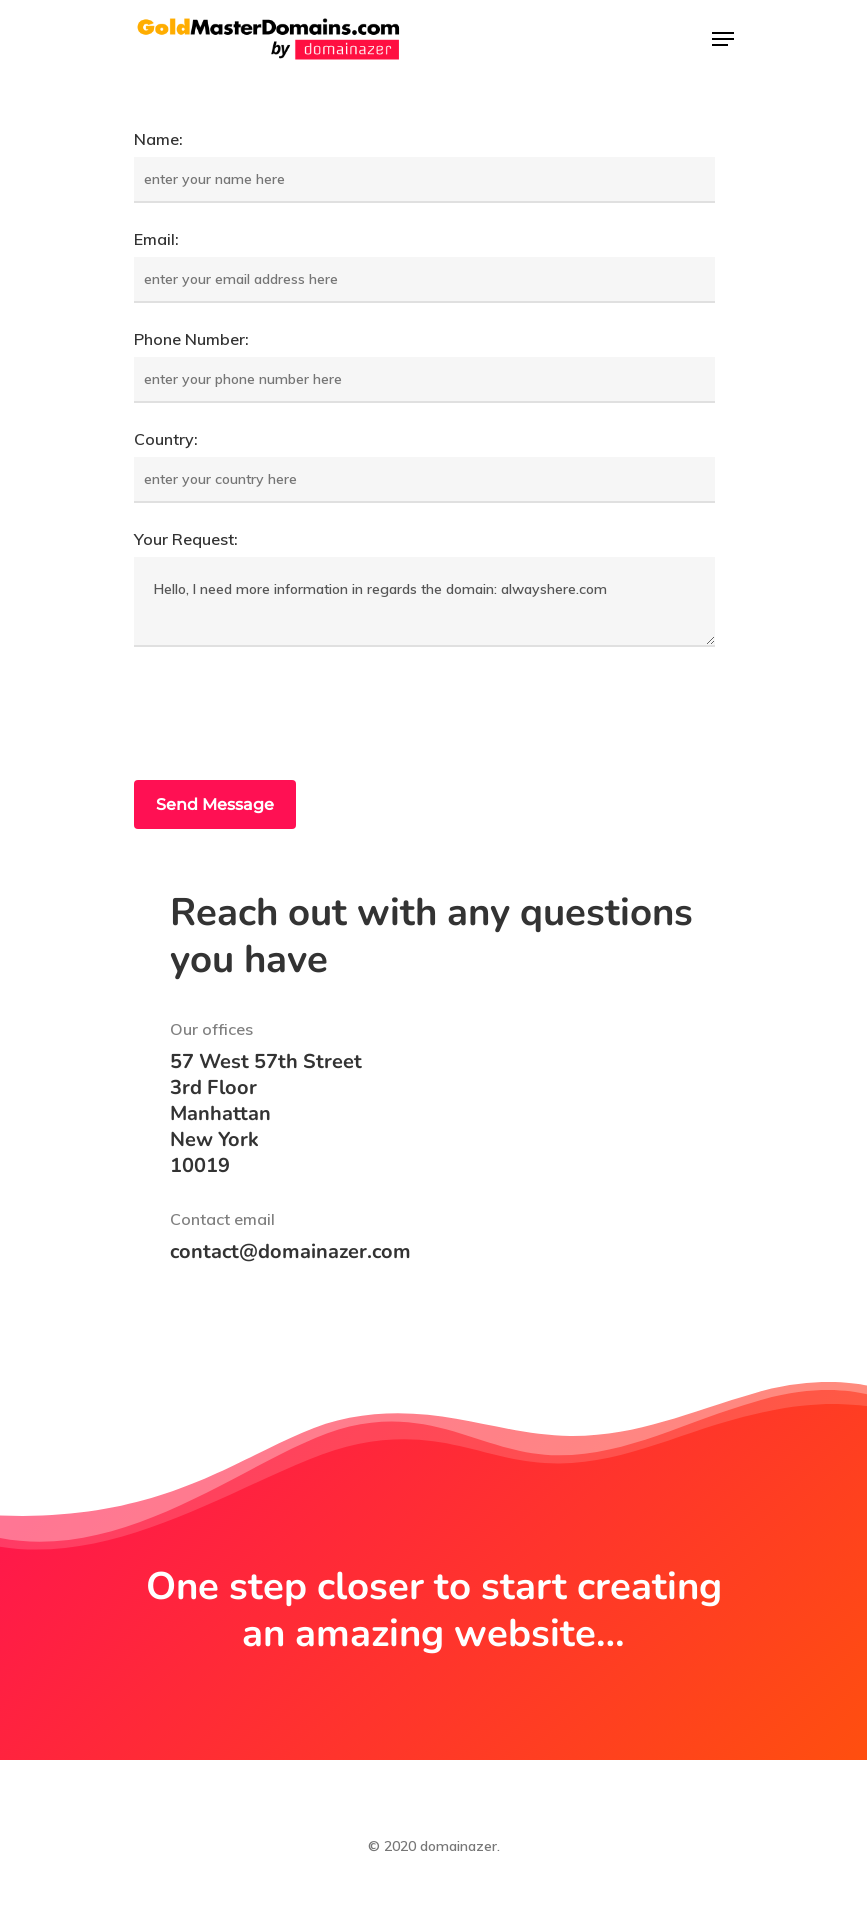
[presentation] (286, 716)
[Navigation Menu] (723, 39)
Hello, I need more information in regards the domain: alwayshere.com (425, 602)
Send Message (215, 804)
